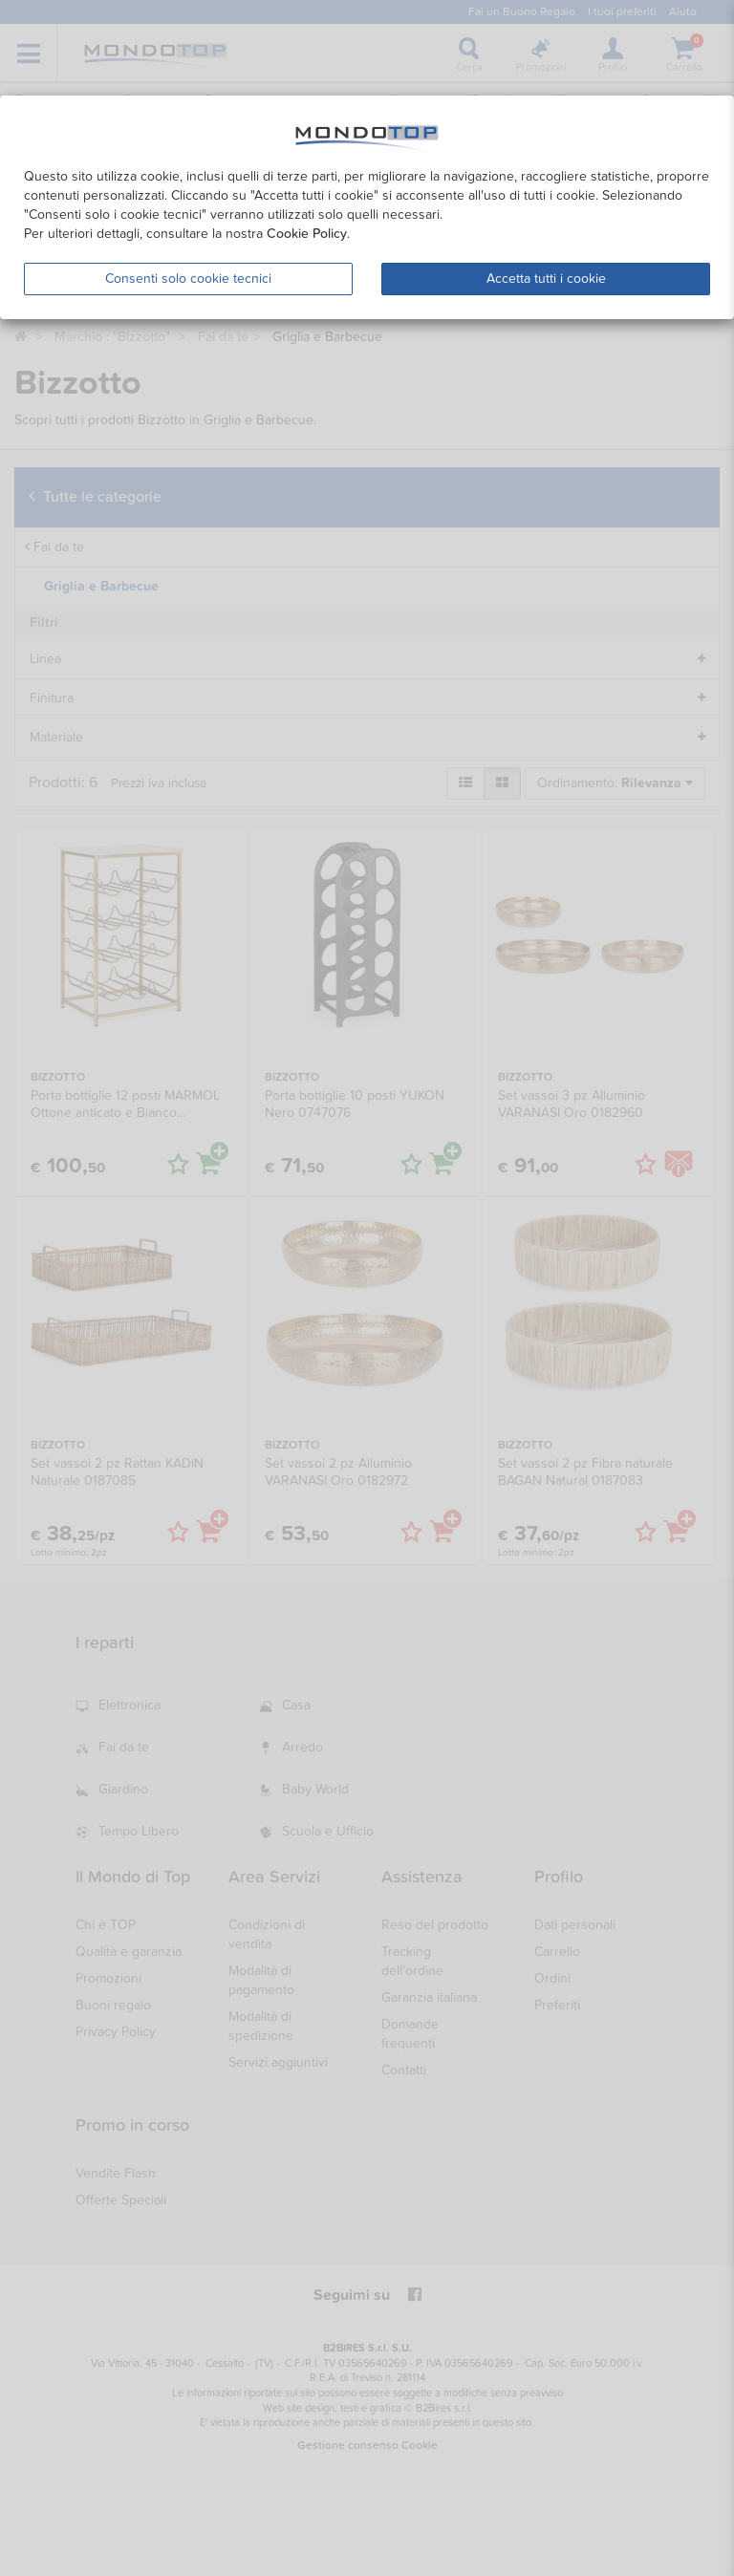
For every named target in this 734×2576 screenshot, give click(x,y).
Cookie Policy (307, 233)
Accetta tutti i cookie (546, 278)
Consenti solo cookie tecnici (188, 278)
